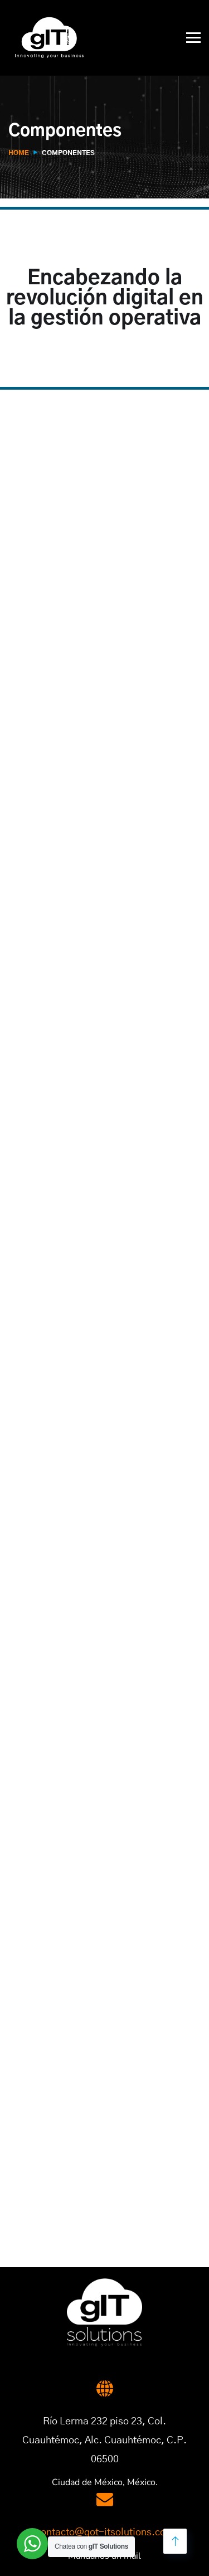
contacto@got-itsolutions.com (105, 2533)
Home (18, 152)
